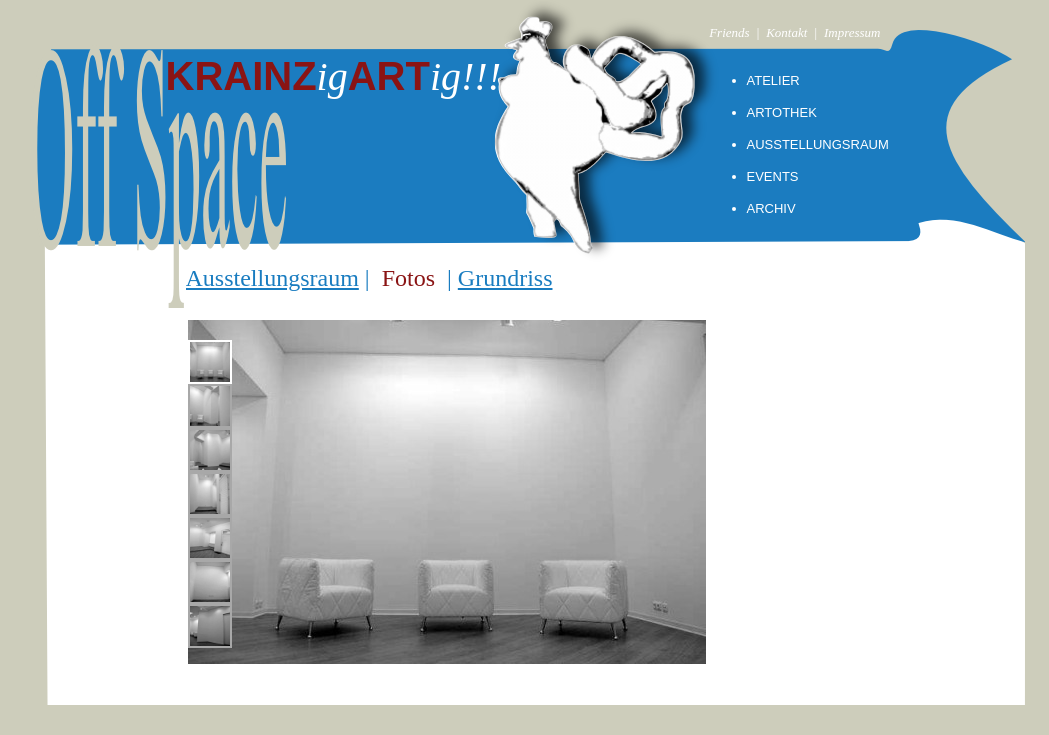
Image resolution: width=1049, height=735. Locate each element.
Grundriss (505, 278)
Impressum (852, 32)
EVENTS (773, 176)
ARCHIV (771, 208)
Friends (729, 32)
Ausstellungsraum (272, 278)
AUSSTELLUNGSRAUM (818, 144)
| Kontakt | (790, 32)
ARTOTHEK (782, 112)
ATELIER (773, 80)
